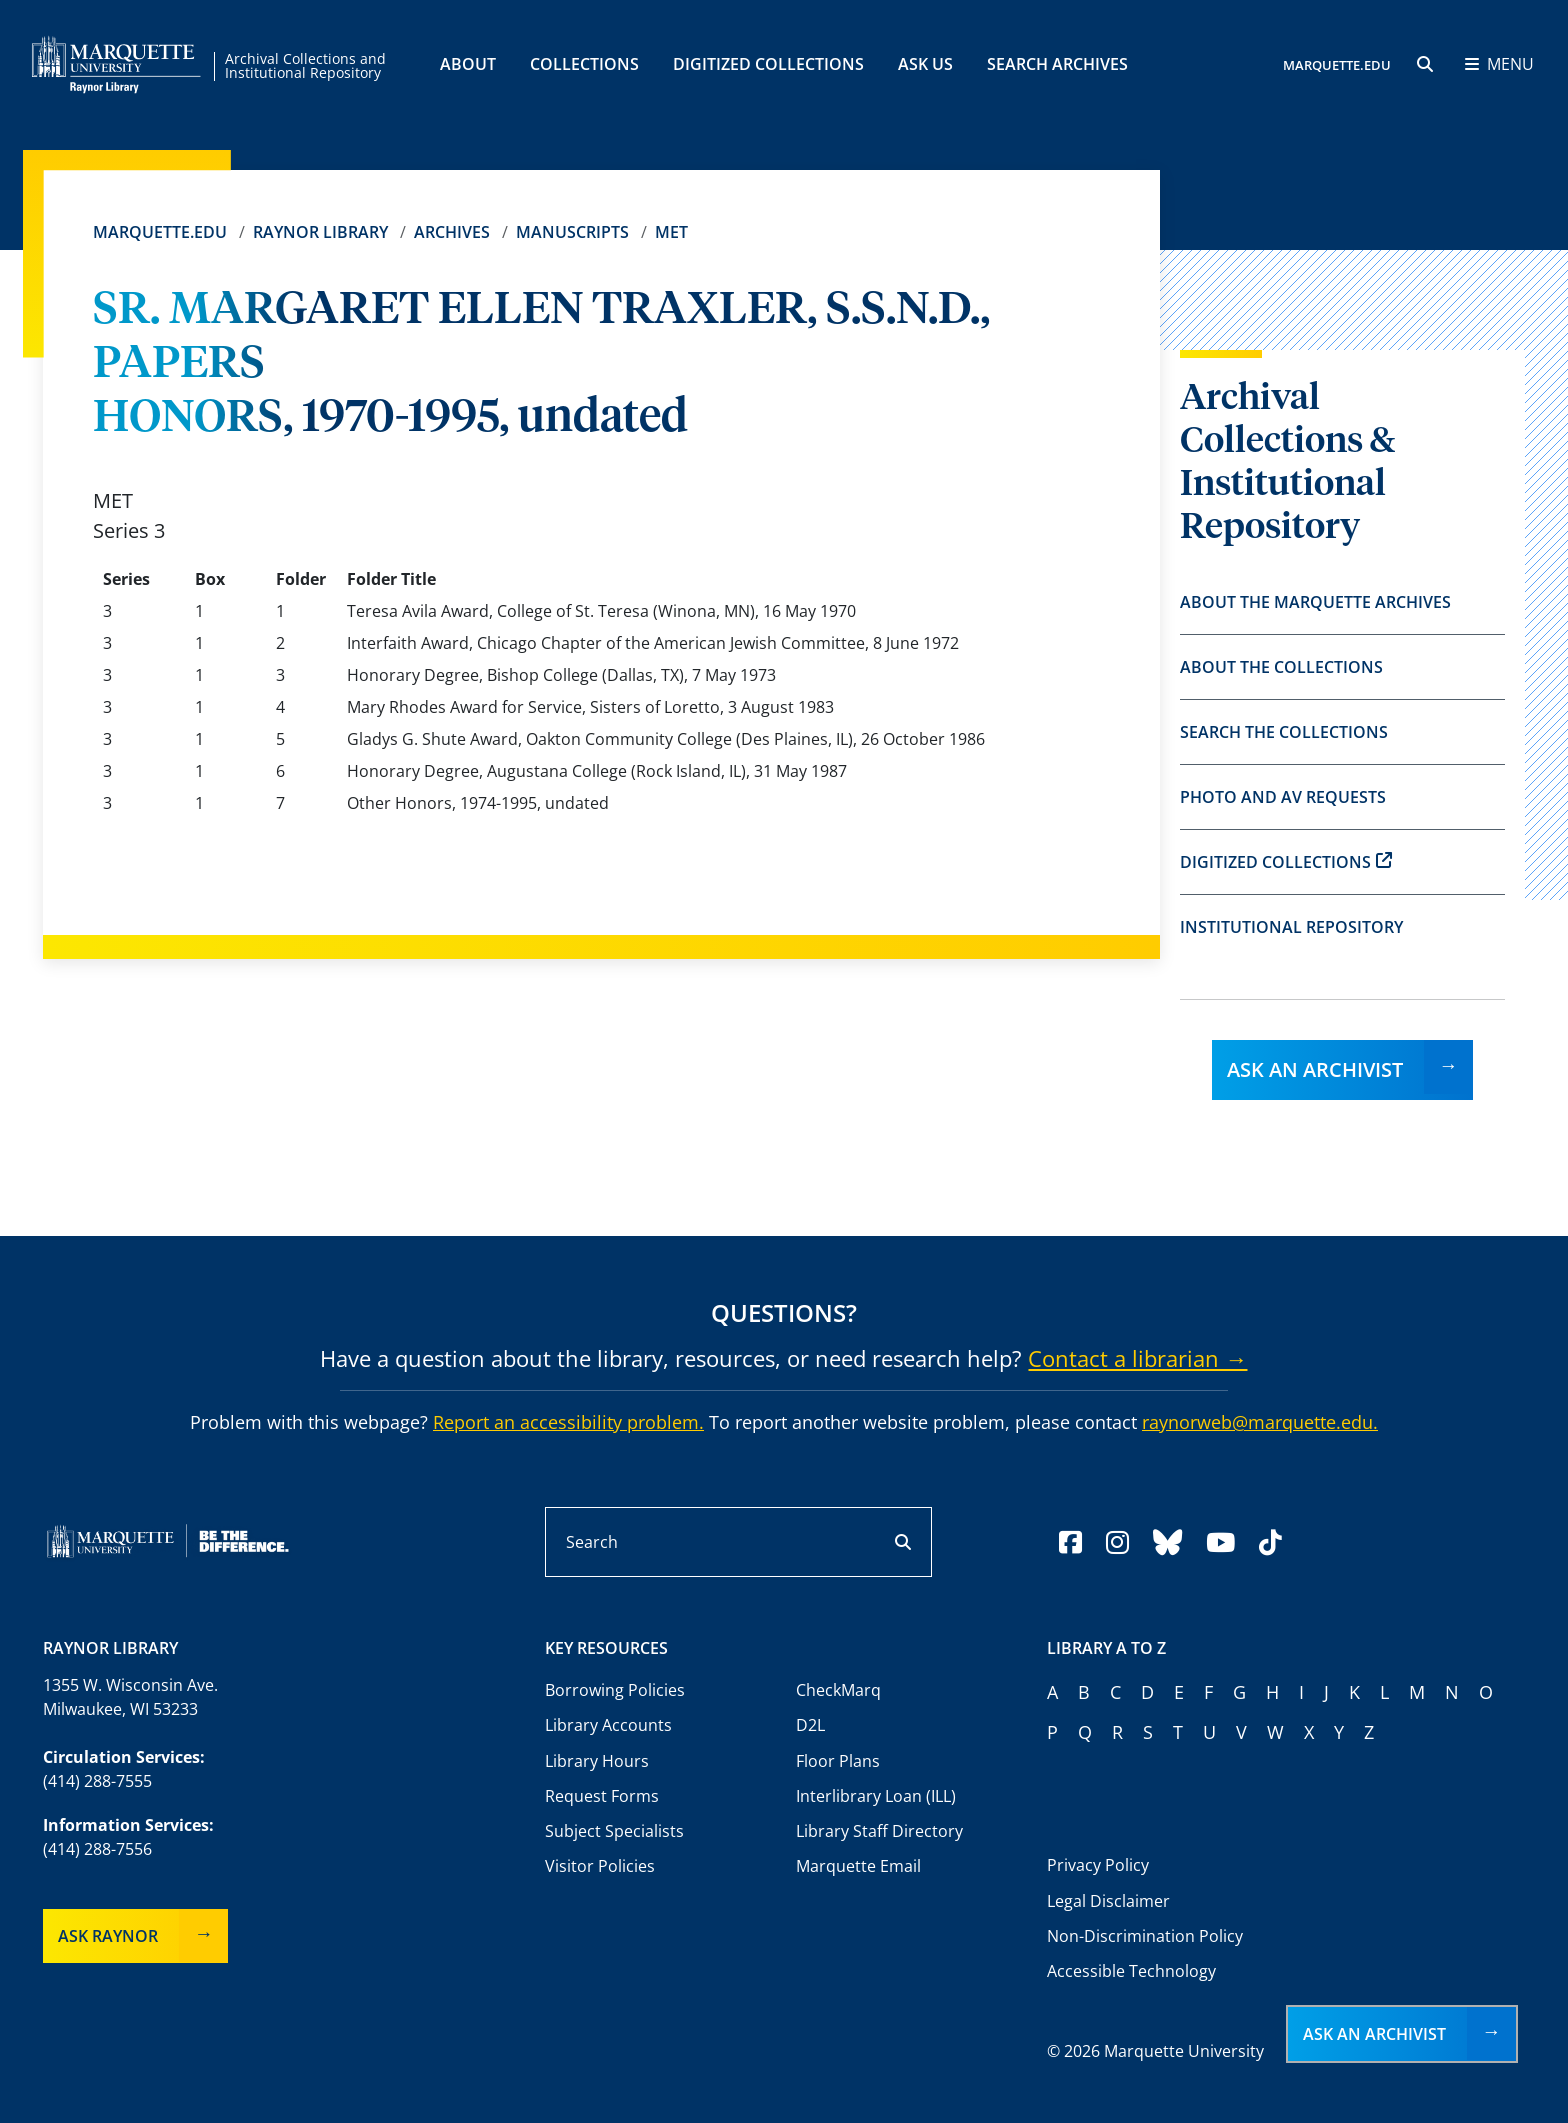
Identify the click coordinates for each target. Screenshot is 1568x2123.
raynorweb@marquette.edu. (1260, 1422)
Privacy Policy (1098, 1865)
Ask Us (925, 64)
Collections (584, 64)
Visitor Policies (600, 1866)
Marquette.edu (160, 232)
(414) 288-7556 (97, 1849)
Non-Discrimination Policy (1145, 1936)
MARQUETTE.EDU (1337, 65)
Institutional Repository (1291, 927)
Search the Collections (1284, 732)
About (468, 64)
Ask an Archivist (1315, 1069)
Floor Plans (838, 1761)
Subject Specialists (614, 1831)
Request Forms (602, 1796)
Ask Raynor (108, 1936)
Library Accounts (608, 1725)
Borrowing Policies (615, 1690)
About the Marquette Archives (1315, 602)
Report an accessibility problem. (568, 1422)
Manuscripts (572, 232)
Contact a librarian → (1137, 1358)
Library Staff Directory (879, 1831)
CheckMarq (838, 1690)
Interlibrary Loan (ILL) (876, 1796)
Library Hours (597, 1761)
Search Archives (1057, 64)
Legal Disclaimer (1108, 1901)
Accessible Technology (1131, 1971)
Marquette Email (858, 1866)
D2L (810, 1725)
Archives (452, 232)
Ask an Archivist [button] (1374, 2034)
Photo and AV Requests (1283, 797)
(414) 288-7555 (97, 1781)
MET (671, 232)
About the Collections (1281, 667)
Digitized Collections (768, 64)
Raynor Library (320, 232)
